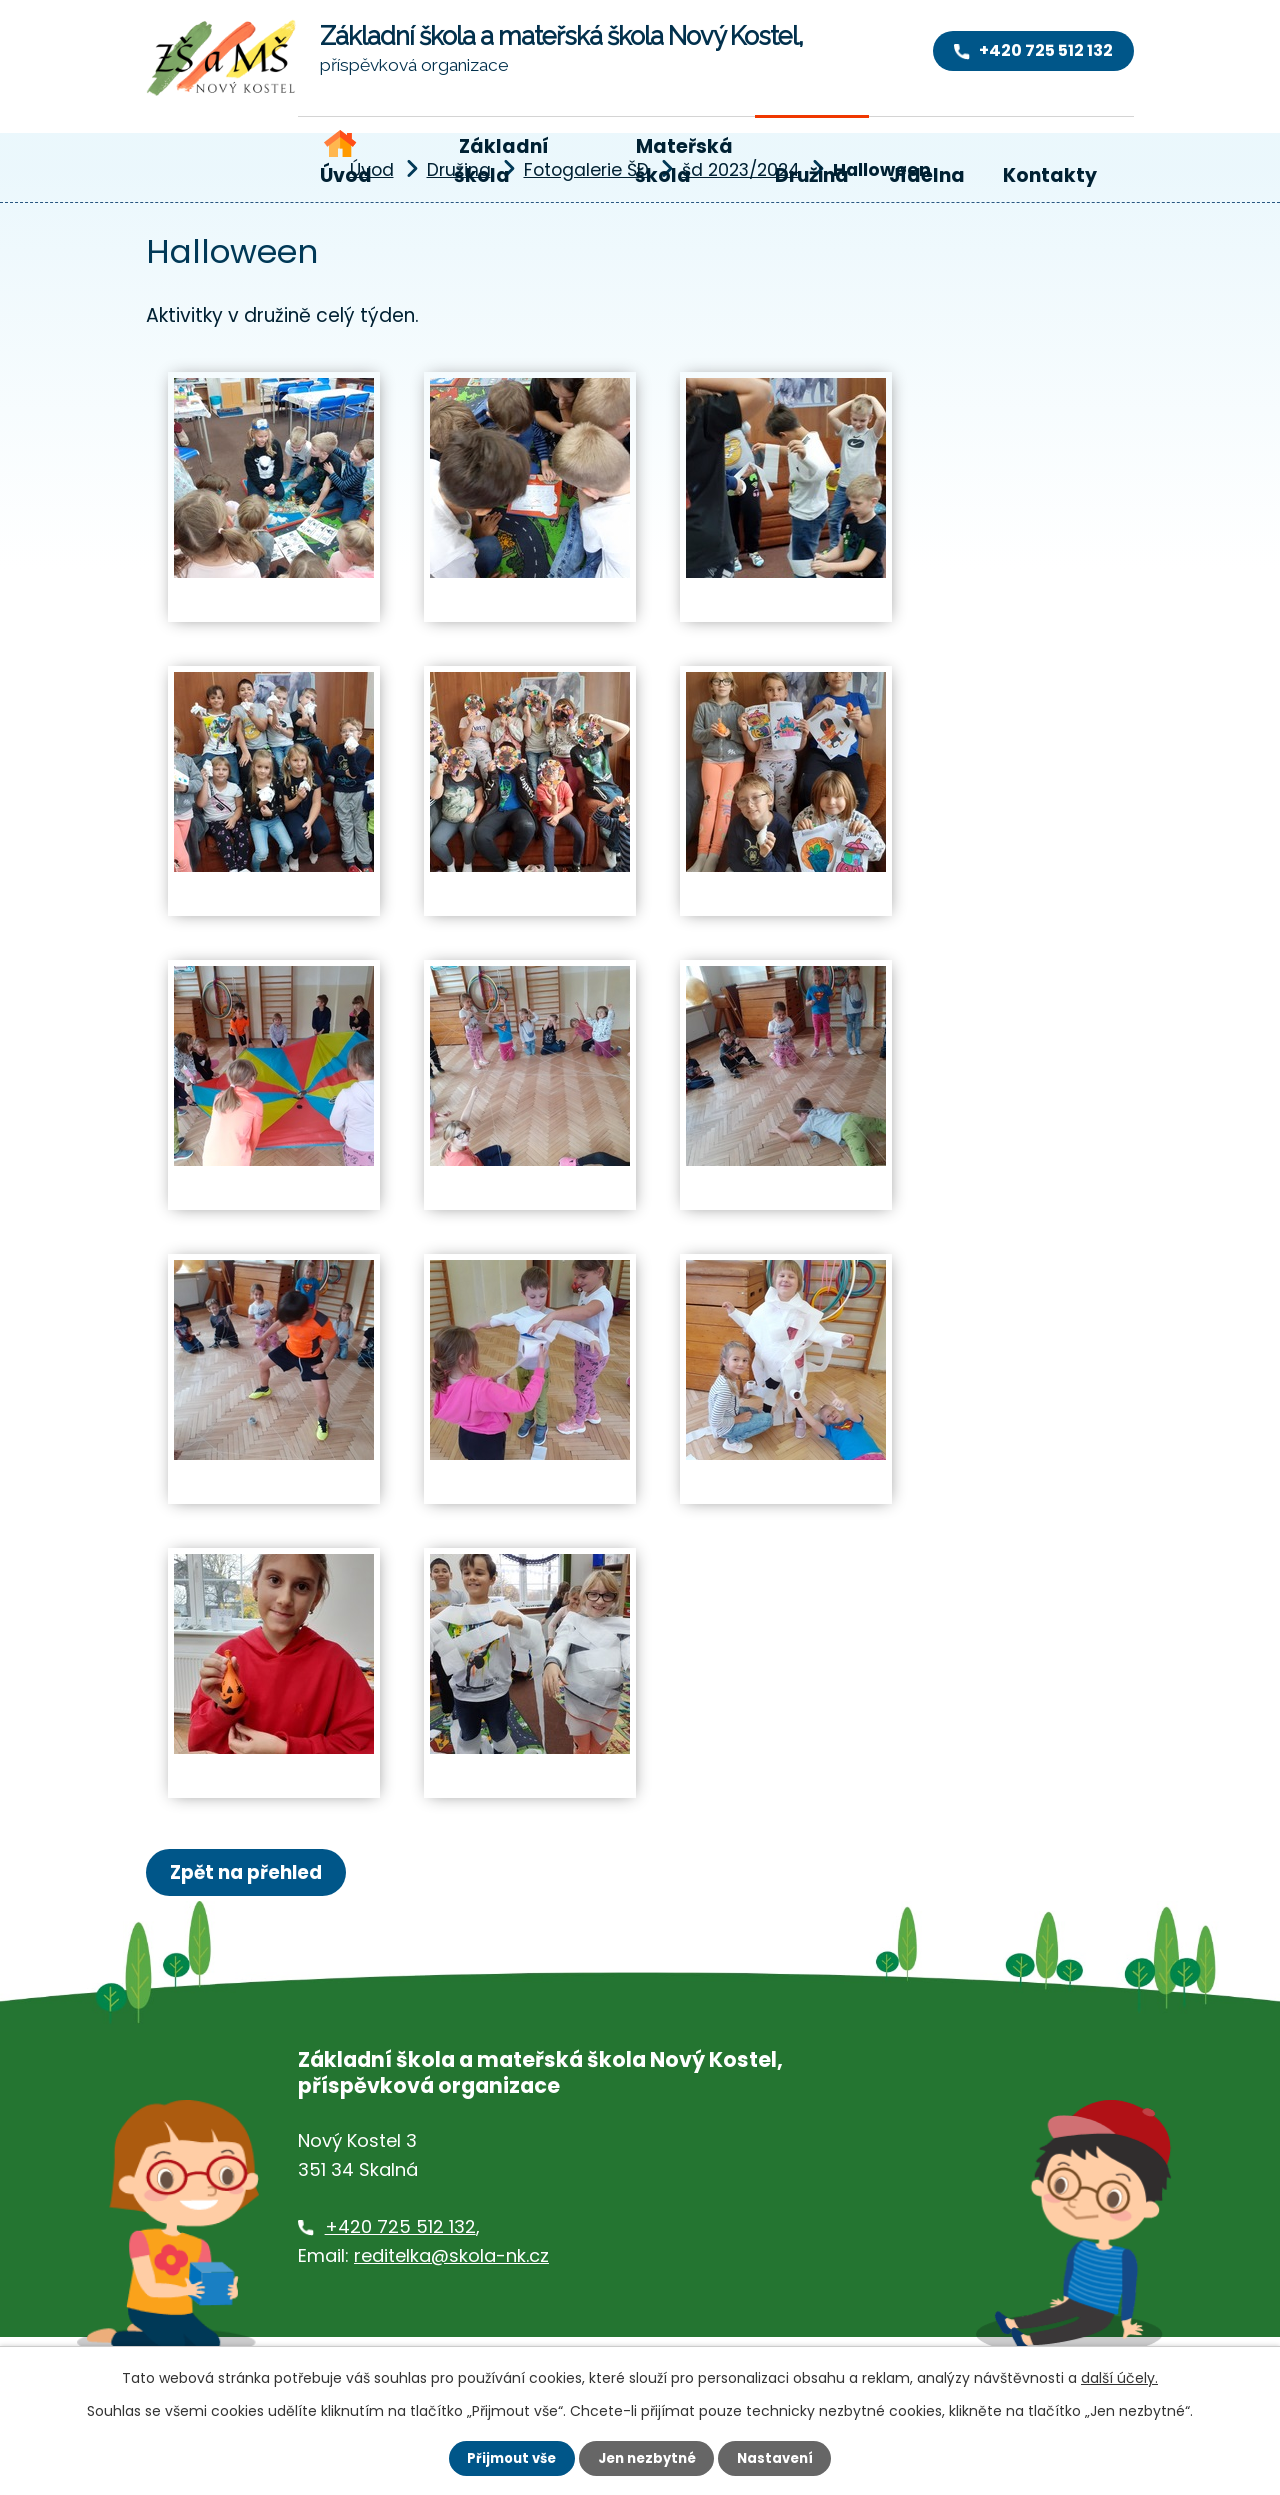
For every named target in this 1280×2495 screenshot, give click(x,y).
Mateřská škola (684, 161)
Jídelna (927, 175)
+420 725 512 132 (400, 2228)
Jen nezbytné (647, 2457)
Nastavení (782, 2457)
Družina (812, 175)
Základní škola (501, 161)
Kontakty (1050, 175)
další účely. (1119, 2376)
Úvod (346, 175)
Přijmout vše (505, 2457)
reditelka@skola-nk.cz (451, 2257)
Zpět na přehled (253, 1872)
